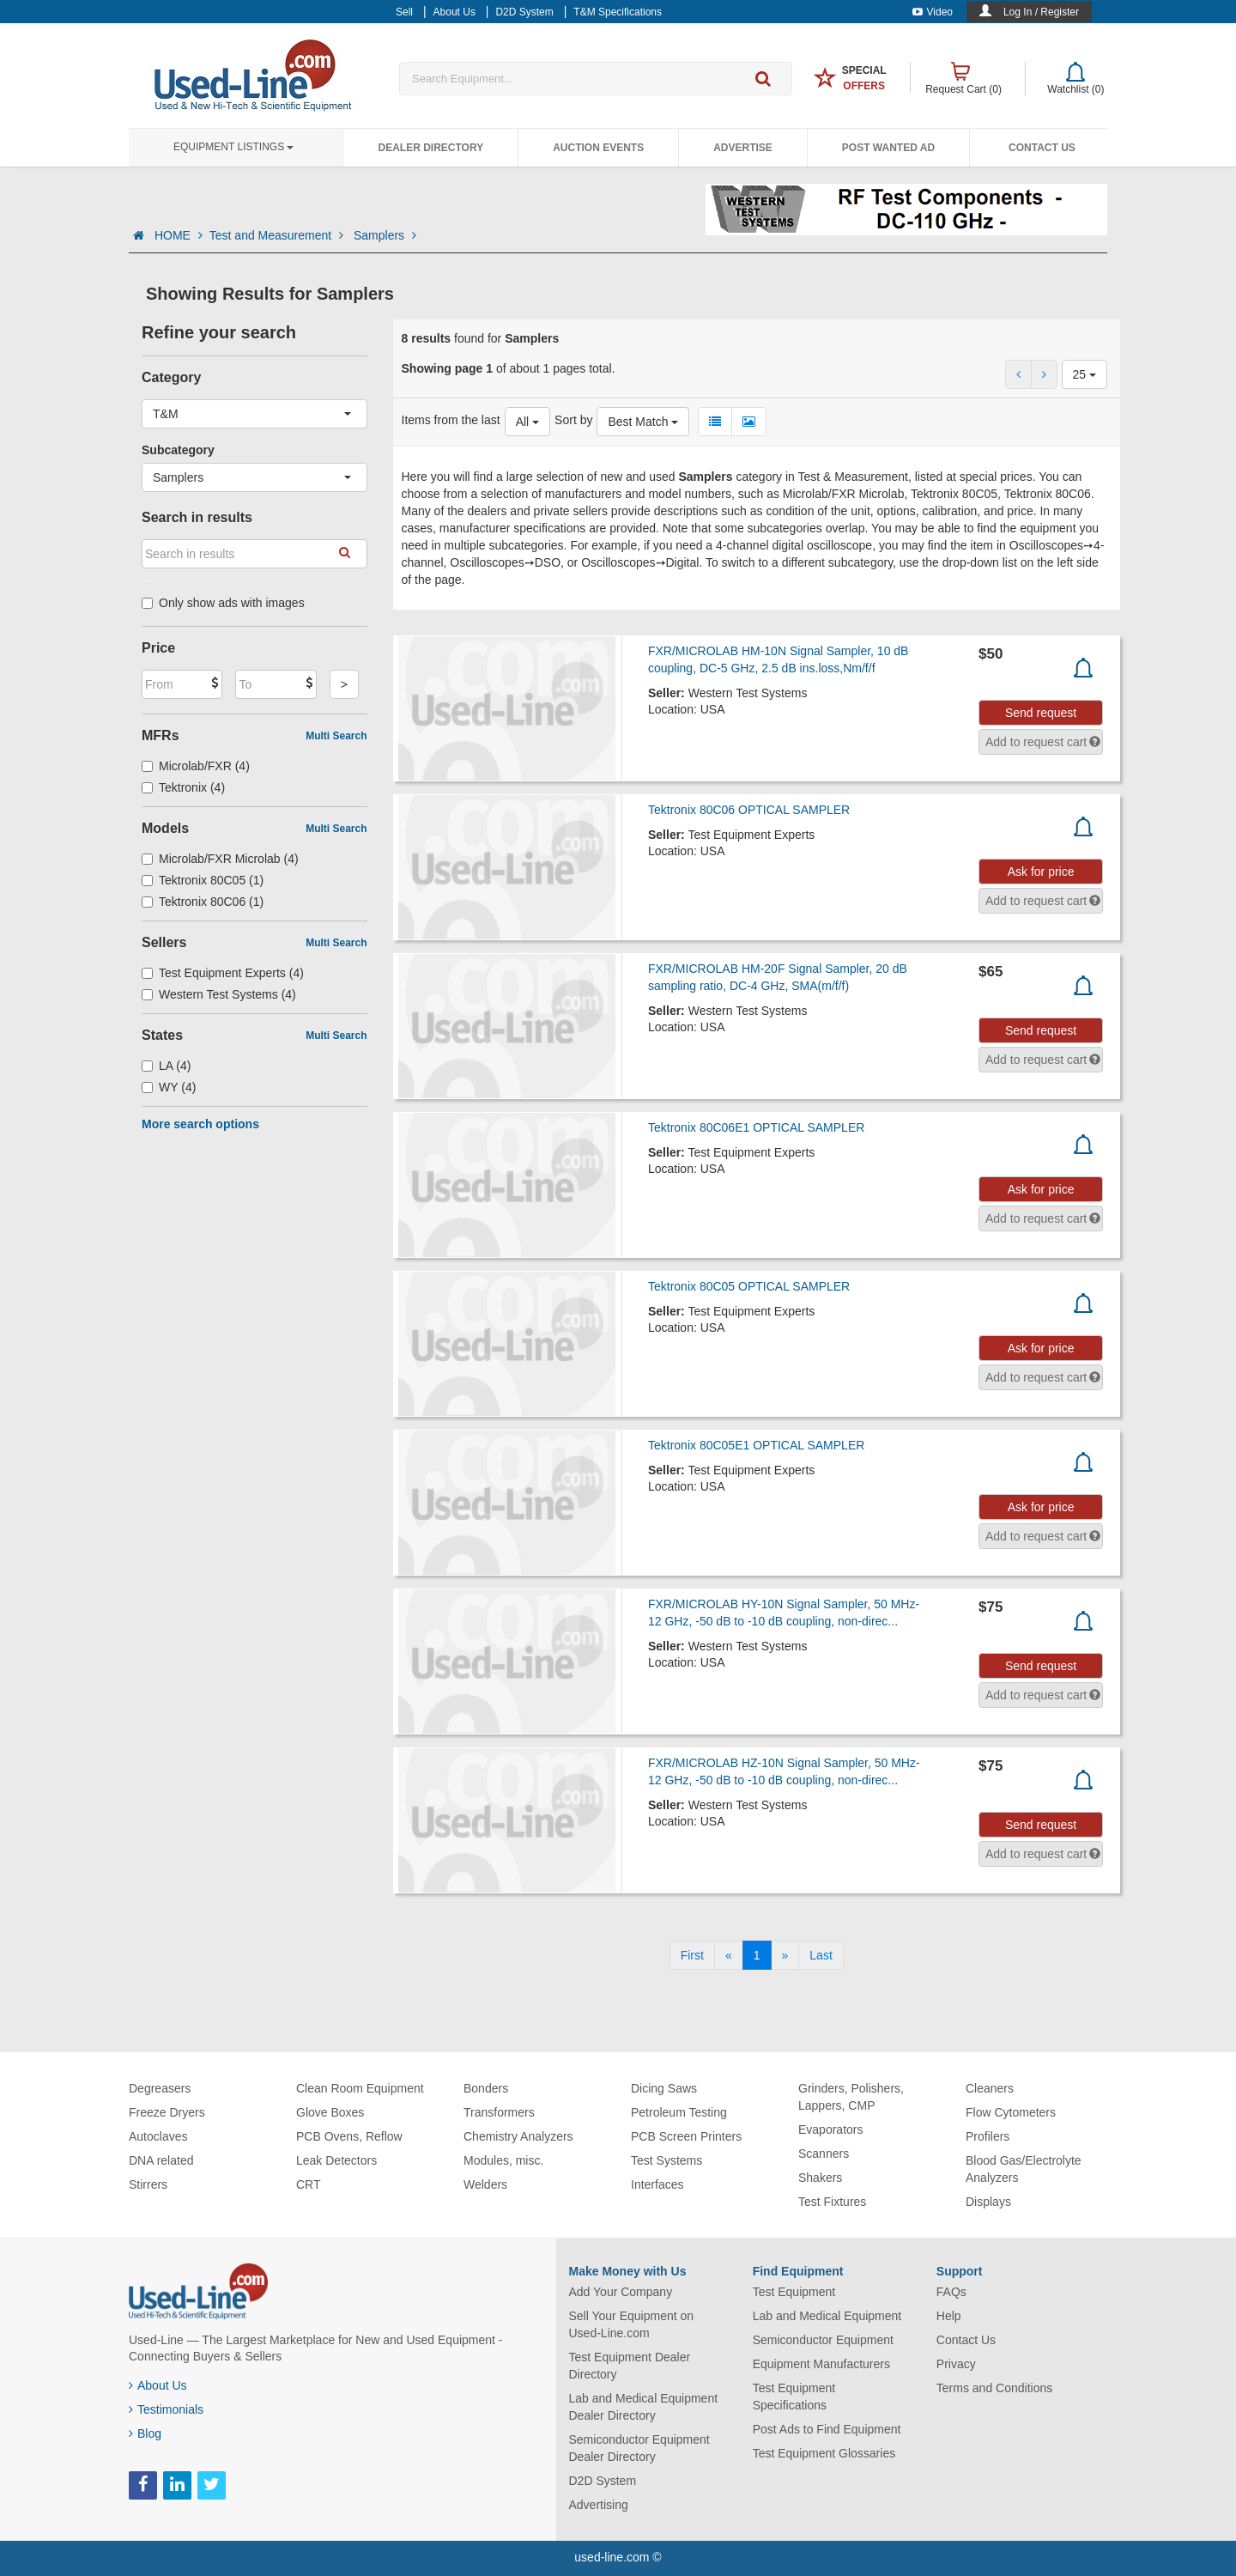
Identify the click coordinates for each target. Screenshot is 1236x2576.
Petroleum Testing (679, 2112)
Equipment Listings (233, 147)
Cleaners (990, 2088)
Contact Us (1042, 148)
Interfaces (657, 2184)
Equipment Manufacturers (821, 2364)
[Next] (785, 1955)
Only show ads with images (223, 603)
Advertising (598, 2505)
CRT (308, 2184)
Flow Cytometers (1011, 2112)
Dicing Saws (664, 2088)
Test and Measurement (278, 235)
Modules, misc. (503, 2160)
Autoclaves (158, 2136)
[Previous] (728, 1955)
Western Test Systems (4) (219, 994)
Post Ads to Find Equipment (827, 2429)
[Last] (820, 1955)
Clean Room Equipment (360, 2088)
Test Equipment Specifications (794, 2396)
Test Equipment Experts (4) (223, 973)
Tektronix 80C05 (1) (203, 880)
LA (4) (166, 1065)
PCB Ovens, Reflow (349, 2136)
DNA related (161, 2160)
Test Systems (666, 2160)
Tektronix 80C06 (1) (203, 901)
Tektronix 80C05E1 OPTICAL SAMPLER (756, 1445)
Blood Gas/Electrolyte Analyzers (1024, 2169)
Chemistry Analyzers (518, 2136)
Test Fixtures (832, 2201)
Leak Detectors (336, 2160)
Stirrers (148, 2184)
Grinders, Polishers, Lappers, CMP (851, 2096)
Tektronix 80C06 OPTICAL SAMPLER (749, 810)
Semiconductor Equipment (823, 2340)
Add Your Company (621, 2292)
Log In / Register (1041, 12)
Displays (988, 2201)
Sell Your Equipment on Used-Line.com (631, 2324)
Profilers (987, 2136)
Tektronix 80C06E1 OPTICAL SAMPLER (756, 1127)
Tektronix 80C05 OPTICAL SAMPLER (749, 1286)
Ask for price (1041, 871)
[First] (692, 1955)
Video (932, 12)
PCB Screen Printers (686, 2136)
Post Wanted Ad (888, 148)
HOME (178, 235)
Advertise (742, 148)
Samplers (385, 235)
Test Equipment (794, 2292)
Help (948, 2316)
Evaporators (830, 2129)
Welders (485, 2184)
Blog (145, 2433)
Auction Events (598, 148)
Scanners (823, 2153)
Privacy (956, 2364)
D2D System (603, 2481)
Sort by (573, 420)
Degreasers (160, 2088)
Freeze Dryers (167, 2112)
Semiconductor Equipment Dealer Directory (639, 2448)
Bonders (486, 2088)
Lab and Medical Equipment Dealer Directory (643, 2406)
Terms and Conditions (994, 2388)
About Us (158, 2385)
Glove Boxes (330, 2112)
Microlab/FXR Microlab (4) (220, 859)
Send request (1040, 713)
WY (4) (169, 1087)
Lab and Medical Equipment (827, 2316)
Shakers (820, 2177)
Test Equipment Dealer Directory (630, 2365)
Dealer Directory (430, 148)
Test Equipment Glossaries (824, 2453)
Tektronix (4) (183, 787)
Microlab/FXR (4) (196, 766)
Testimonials (166, 2409)
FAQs (951, 2292)
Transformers (499, 2112)
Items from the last (451, 420)
